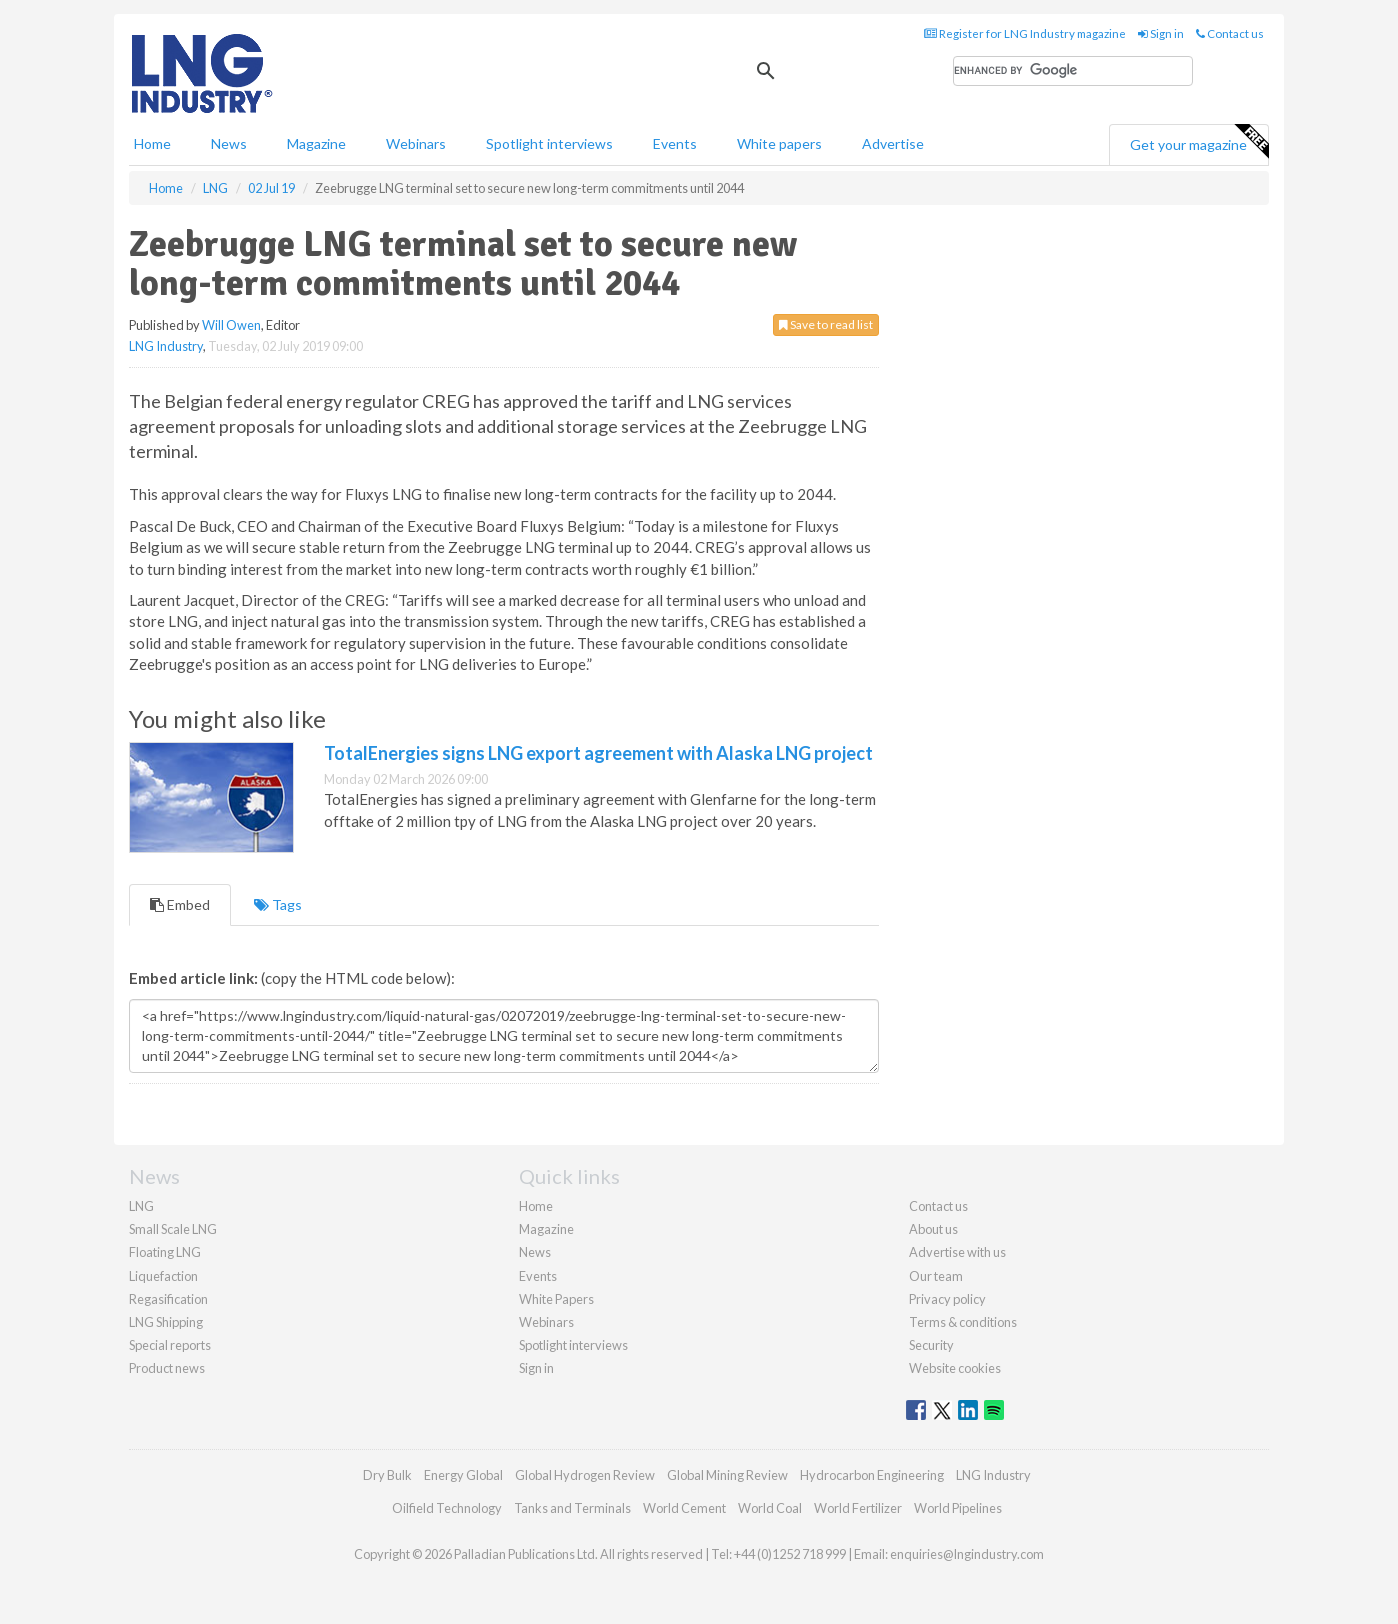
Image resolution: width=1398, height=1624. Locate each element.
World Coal (770, 1508)
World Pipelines (958, 1508)
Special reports (170, 1345)
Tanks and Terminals (572, 1508)
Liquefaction (163, 1276)
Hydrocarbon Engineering (872, 1475)
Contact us (1230, 33)
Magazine (316, 143)
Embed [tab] (180, 904)
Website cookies (955, 1368)
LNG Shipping (166, 1322)
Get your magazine (1199, 142)
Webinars (416, 143)
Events (675, 143)
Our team (936, 1276)
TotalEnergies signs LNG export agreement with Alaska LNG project (598, 753)
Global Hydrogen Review (585, 1475)
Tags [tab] (278, 904)
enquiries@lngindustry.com (967, 1554)
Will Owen (231, 325)
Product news (167, 1368)
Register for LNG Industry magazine (1025, 33)
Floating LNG (165, 1252)
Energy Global (463, 1475)
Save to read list (826, 324)
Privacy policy (947, 1299)
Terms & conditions (963, 1322)
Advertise (893, 143)
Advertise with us (957, 1252)
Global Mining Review (727, 1475)
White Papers (556, 1299)
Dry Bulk (387, 1475)
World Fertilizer (858, 1508)
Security (931, 1345)
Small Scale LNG (173, 1229)
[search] (1073, 71)
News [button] (229, 143)
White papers (779, 143)
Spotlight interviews (549, 143)
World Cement (684, 1508)
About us (933, 1229)
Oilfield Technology (447, 1508)
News (535, 1252)
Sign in (1161, 33)
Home (152, 143)
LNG (141, 1206)
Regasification (168, 1299)
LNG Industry (166, 346)
